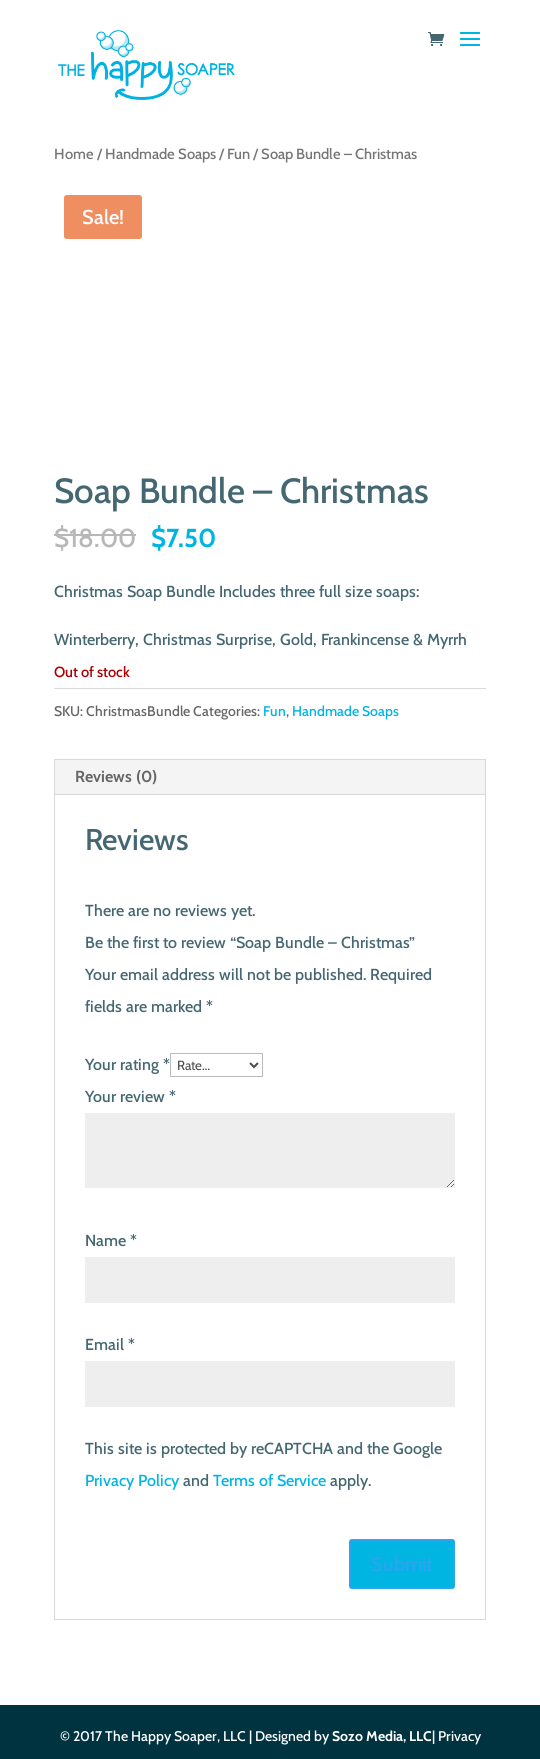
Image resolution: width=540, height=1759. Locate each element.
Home (74, 154)
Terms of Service (269, 1480)
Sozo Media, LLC (382, 1736)
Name (111, 1240)
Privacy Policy (132, 1480)
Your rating (127, 1064)
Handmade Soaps (160, 154)
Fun (238, 154)
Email (110, 1344)
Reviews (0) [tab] (116, 776)
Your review (130, 1096)
